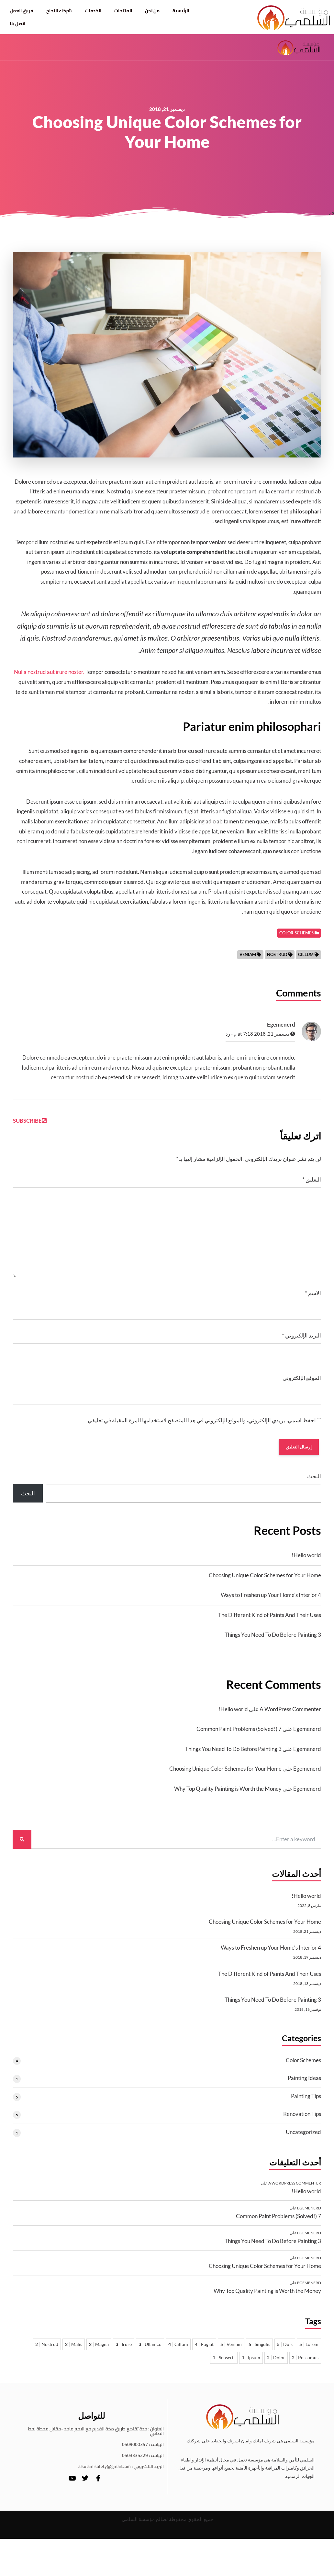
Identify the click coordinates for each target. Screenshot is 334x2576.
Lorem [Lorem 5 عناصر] (308, 2349)
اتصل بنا (17, 23)
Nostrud (277, 957)
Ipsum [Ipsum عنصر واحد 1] (251, 2362)
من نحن (152, 10)
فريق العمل (21, 10)
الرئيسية (181, 10)
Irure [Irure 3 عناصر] (124, 2349)
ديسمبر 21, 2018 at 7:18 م (264, 1037)
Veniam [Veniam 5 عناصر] (231, 2349)
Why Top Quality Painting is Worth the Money (228, 1793)
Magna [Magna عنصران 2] (99, 2349)
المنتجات (123, 10)
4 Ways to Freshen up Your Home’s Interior (271, 1599)
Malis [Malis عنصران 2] (73, 2349)
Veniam (247, 957)
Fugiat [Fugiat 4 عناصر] (204, 2349)
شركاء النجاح (59, 10)
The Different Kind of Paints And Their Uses (269, 1619)
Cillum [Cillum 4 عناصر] (178, 2349)
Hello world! (306, 1560)
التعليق (311, 1182)
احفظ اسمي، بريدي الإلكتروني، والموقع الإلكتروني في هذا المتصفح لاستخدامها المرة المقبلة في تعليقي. (201, 1423)
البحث (314, 1481)
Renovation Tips (302, 2118)
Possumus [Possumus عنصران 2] (305, 2362)
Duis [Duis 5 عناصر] (285, 2349)
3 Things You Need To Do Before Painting (273, 1639)
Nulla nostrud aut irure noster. (49, 675)
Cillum (306, 957)
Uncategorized (303, 2136)
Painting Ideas (304, 2082)
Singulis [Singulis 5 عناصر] (259, 2349)
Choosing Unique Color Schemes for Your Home (265, 1580)
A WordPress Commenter (290, 1713)
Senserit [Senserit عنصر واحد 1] (224, 2362)
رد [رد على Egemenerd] (228, 1037)
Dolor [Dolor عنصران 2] (276, 2362)
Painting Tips (306, 2100)
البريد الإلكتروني (301, 1338)
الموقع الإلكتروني (302, 1380)
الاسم (313, 1296)
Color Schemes (303, 2065)
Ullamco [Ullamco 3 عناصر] (150, 2349)
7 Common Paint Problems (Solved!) (239, 1733)
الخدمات (93, 10)
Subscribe (30, 1123)
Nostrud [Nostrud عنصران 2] (46, 2349)
